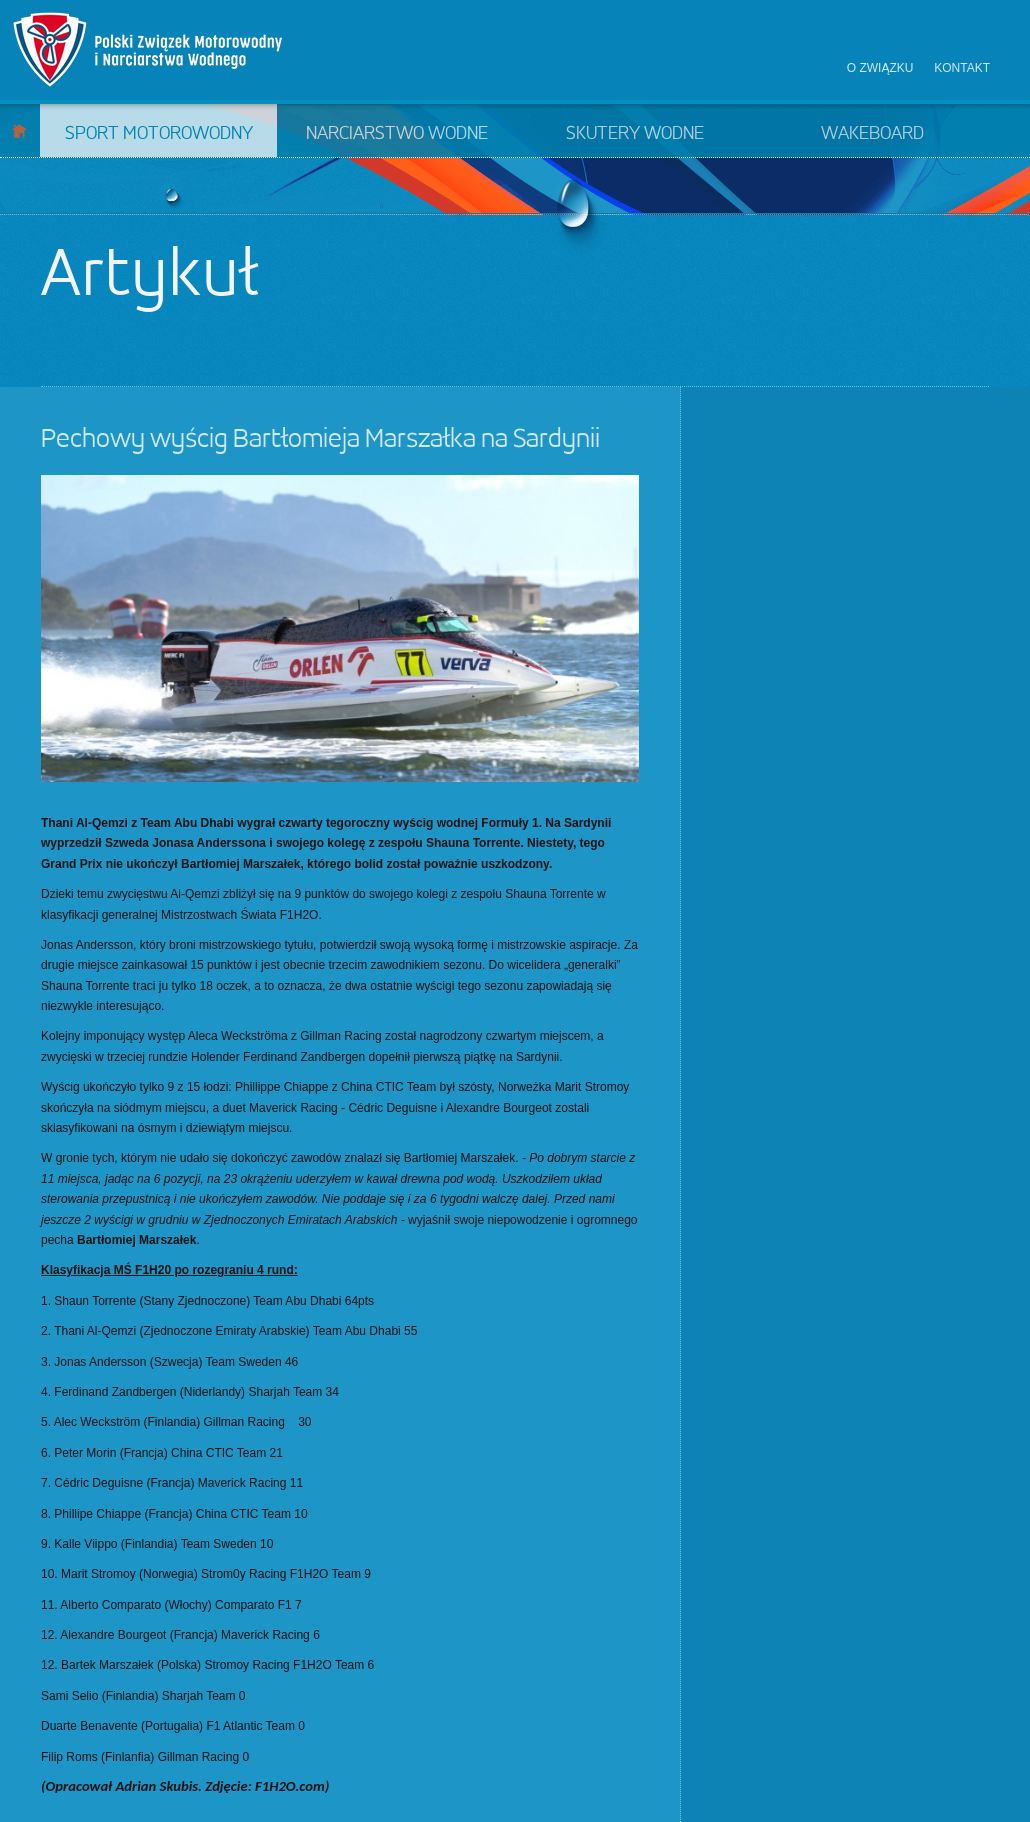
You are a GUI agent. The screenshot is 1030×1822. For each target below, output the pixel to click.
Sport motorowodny (159, 134)
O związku (880, 68)
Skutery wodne (635, 134)
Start (19, 130)
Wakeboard (872, 134)
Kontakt (962, 68)
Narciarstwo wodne (397, 134)
